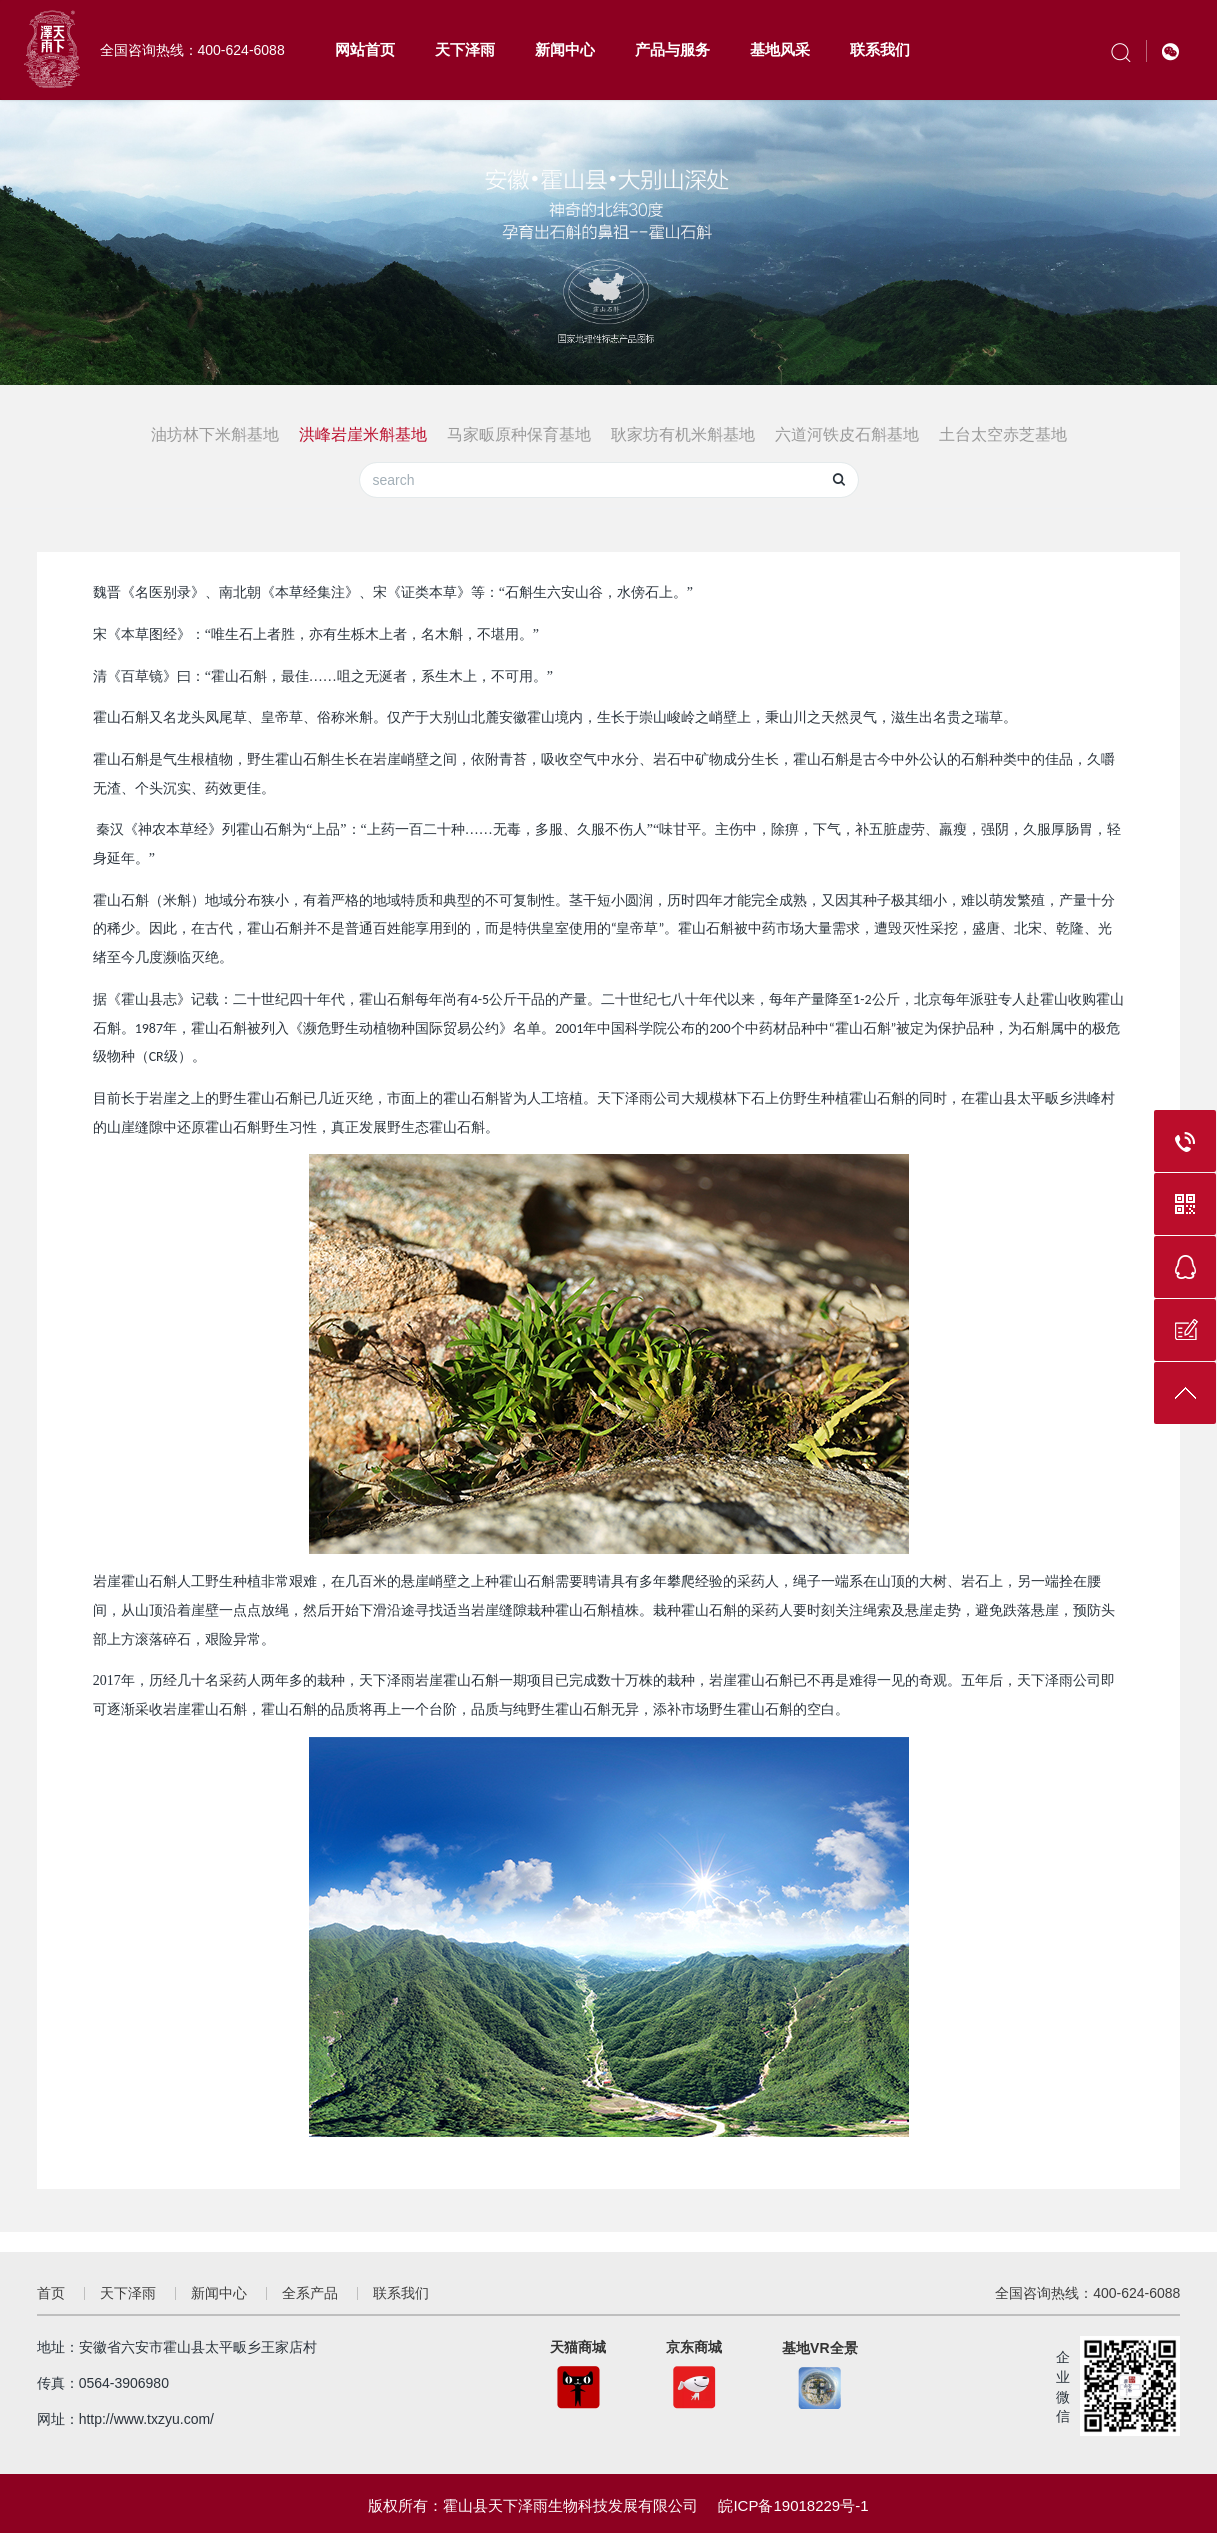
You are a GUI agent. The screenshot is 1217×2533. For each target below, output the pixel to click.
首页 (51, 2293)
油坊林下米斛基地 (215, 434)
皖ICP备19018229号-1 (793, 2505)
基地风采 (780, 49)
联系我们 (880, 49)
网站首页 (365, 49)
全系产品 (310, 2293)
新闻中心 (565, 49)
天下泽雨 (465, 49)
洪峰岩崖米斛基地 (363, 434)
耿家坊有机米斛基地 (683, 434)
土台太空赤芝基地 (1003, 434)
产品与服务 (672, 49)
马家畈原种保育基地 (519, 434)
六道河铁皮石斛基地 (847, 434)
